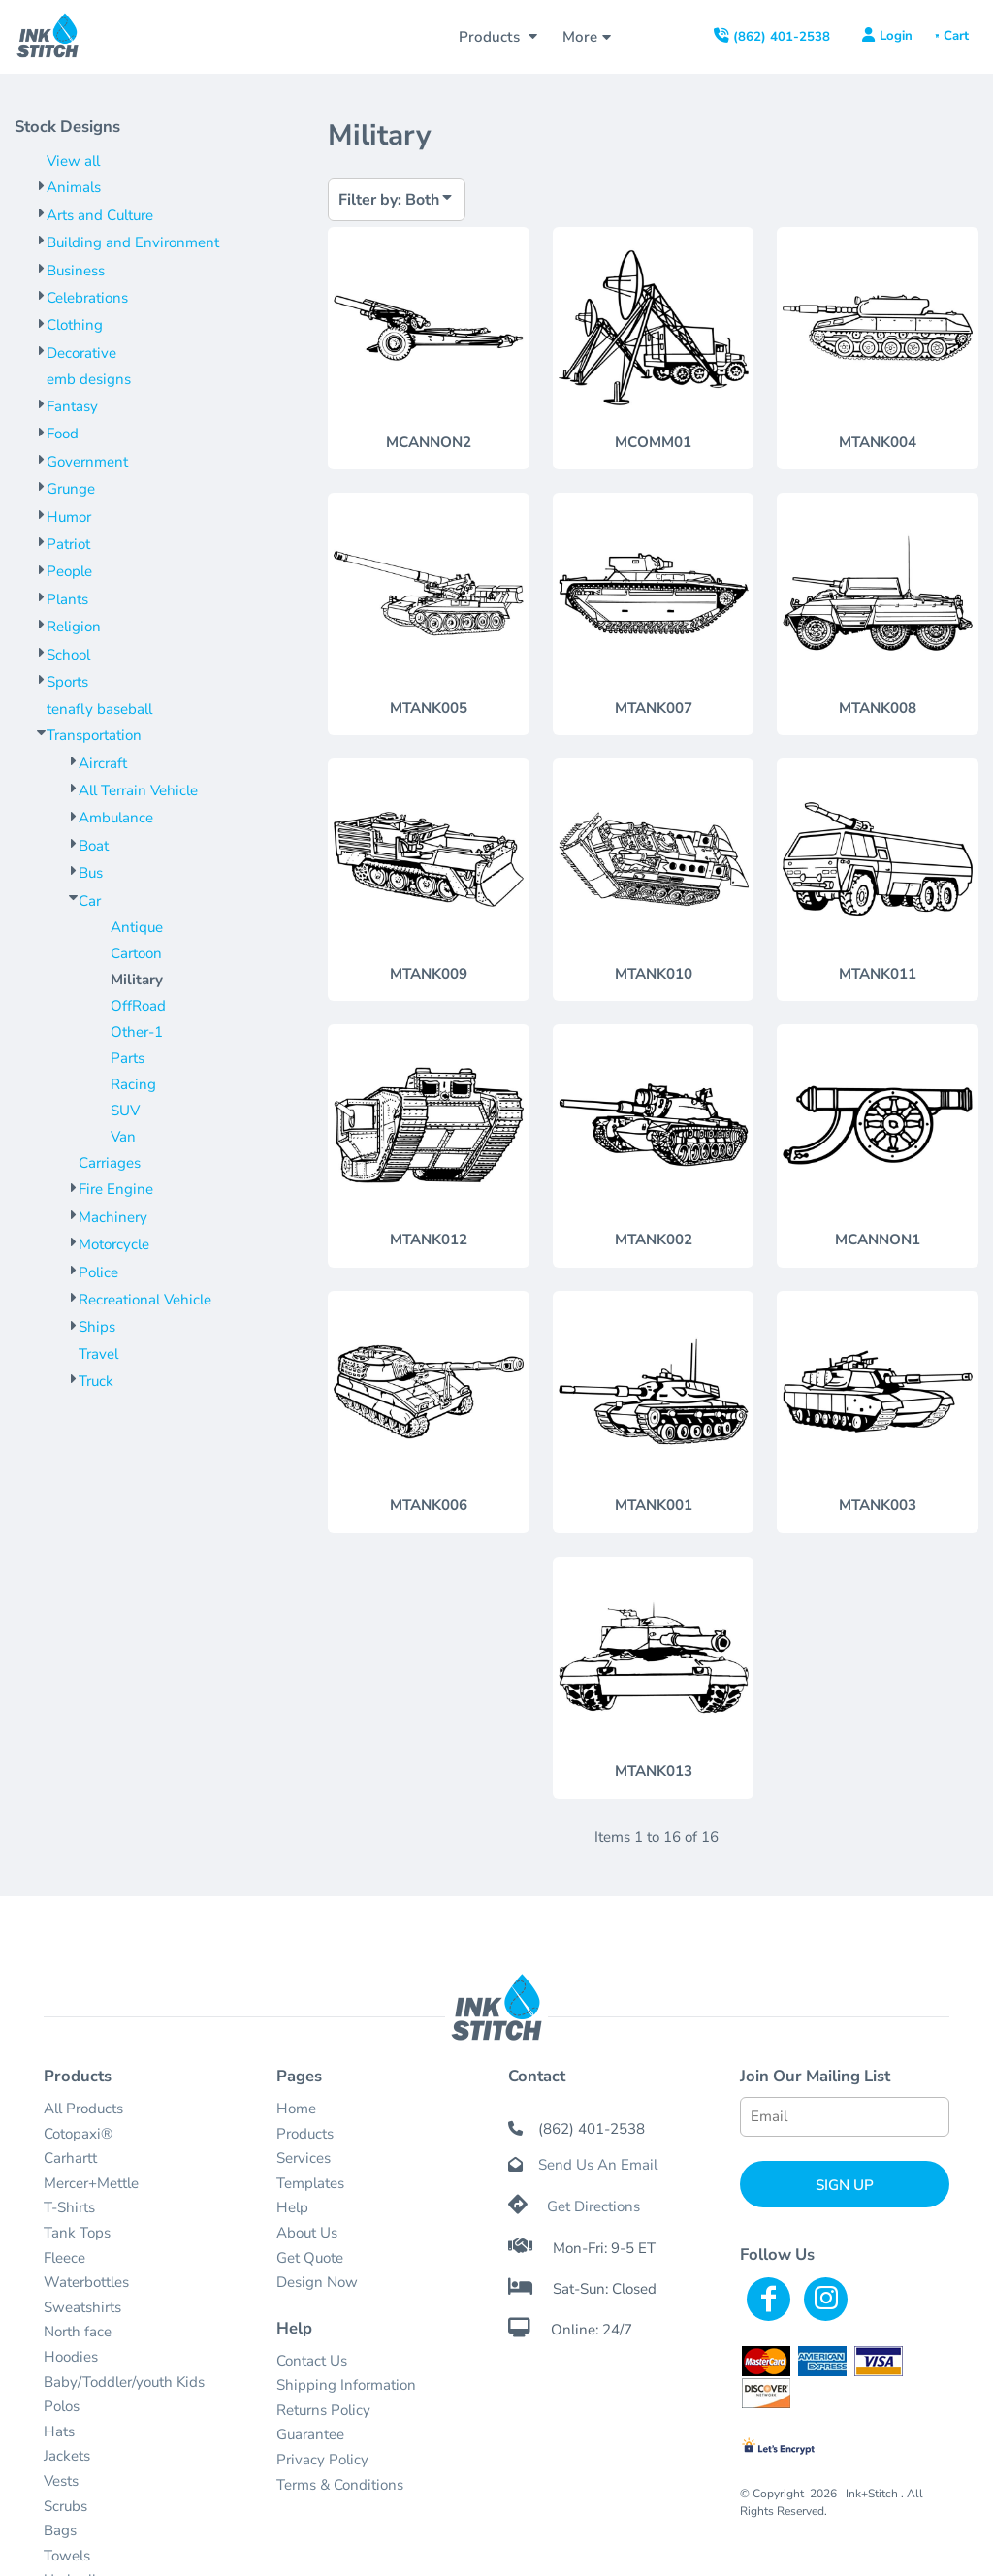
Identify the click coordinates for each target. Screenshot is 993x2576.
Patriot (68, 544)
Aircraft (103, 763)
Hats (59, 2431)
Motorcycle (114, 1244)
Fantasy (72, 406)
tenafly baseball (99, 709)
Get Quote (309, 2258)
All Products (83, 2108)
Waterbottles (86, 2282)
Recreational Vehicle (145, 1299)
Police (98, 1272)
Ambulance (116, 817)
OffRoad (138, 1005)
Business (76, 270)
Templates (310, 2183)
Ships (97, 1326)
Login (896, 36)
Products (305, 2133)
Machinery (113, 1217)
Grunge (71, 489)
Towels (67, 2555)
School (68, 654)
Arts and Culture (100, 215)
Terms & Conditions (339, 2485)
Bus (91, 873)
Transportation (94, 735)
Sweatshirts (82, 2307)
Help (292, 2207)
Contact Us (311, 2360)
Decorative (81, 353)
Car (90, 901)
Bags (60, 2530)
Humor (69, 517)
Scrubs (65, 2506)
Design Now (317, 2282)
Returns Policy (323, 2410)
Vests (61, 2481)
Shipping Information (346, 2385)
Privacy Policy (322, 2459)
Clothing (75, 325)
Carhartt (70, 2158)
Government (87, 461)
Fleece (64, 2258)
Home (296, 2108)
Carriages (110, 1163)
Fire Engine (116, 1189)
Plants (67, 599)
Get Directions (593, 2206)
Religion (74, 626)
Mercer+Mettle (91, 2183)
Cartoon (136, 953)
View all (73, 161)
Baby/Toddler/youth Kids (124, 2382)
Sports (67, 682)
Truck (96, 1381)
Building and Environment (133, 242)
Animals (74, 187)
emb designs (89, 379)
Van (123, 1136)
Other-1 (137, 1032)
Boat (94, 845)
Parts (127, 1058)
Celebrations (87, 297)
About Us (306, 2232)
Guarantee (310, 2434)
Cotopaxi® (78, 2133)
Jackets (67, 2455)
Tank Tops (77, 2232)
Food (63, 433)
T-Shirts (69, 2207)
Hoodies (71, 2357)
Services (303, 2158)
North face (78, 2331)
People (69, 571)
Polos (62, 2406)
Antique (137, 927)
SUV (125, 1110)
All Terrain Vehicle (138, 790)
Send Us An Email (597, 2164)
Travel (98, 1354)
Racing (133, 1084)
